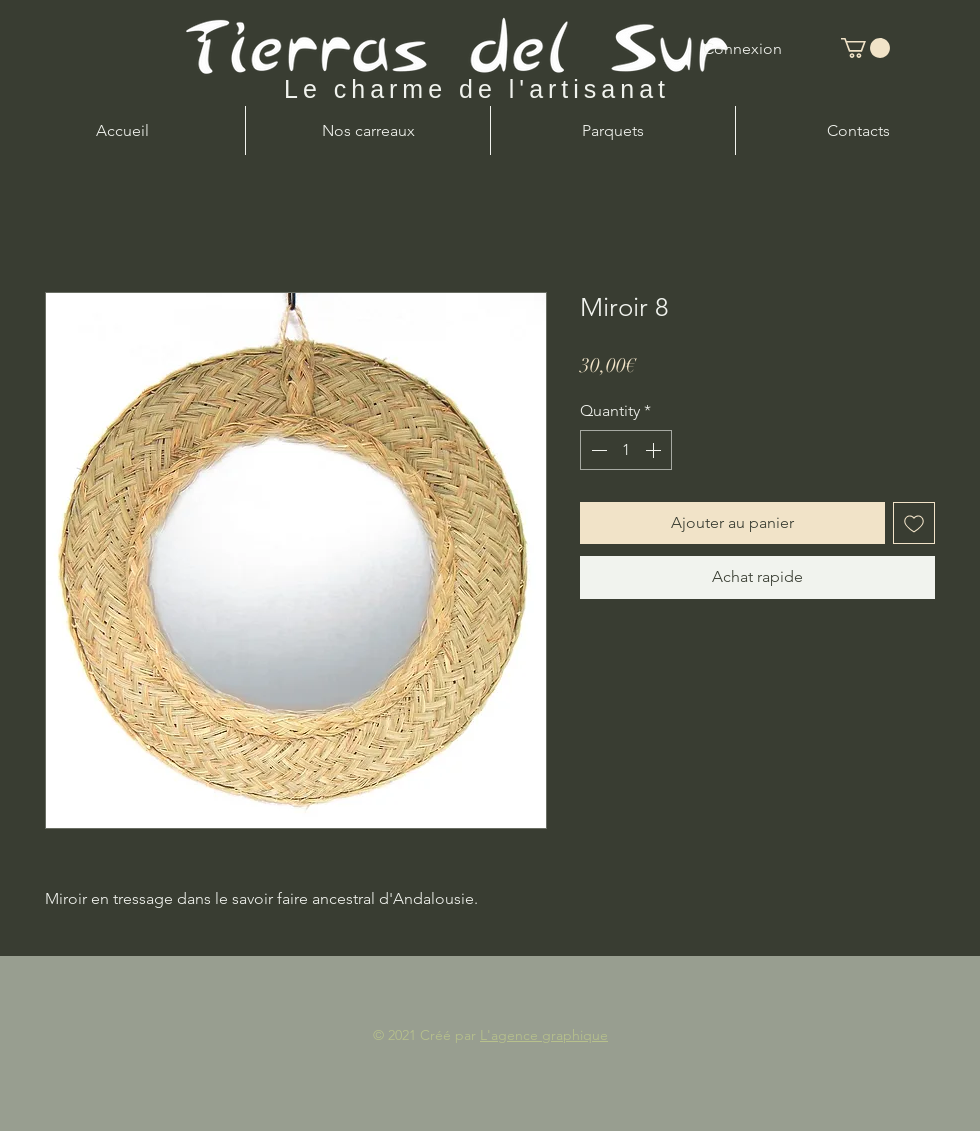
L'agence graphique (544, 1035)
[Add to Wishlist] (914, 523)
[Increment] (655, 450)
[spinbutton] (626, 450)
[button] (865, 48)
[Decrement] (597, 450)
